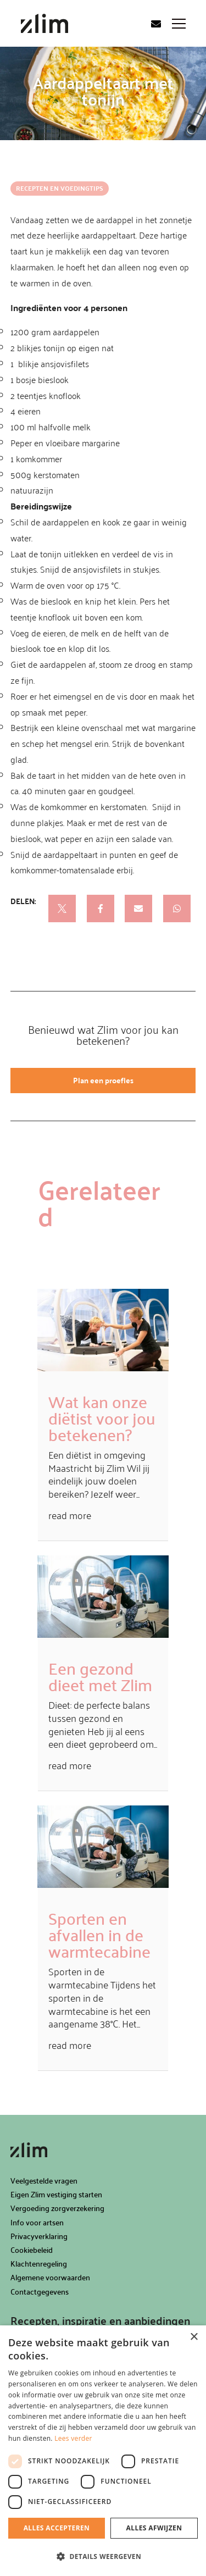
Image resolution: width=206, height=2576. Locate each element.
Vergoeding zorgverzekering (57, 2208)
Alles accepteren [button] (57, 2528)
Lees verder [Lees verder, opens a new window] (73, 2438)
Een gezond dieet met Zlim (100, 1676)
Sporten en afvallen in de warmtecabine (99, 1934)
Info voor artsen (37, 2222)
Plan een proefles (103, 1080)
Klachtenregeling (38, 2263)
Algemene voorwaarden (50, 2277)
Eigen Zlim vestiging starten (56, 2194)
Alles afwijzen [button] (154, 2528)
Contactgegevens (39, 2291)
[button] (103, 2556)
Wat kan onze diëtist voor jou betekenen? (101, 1417)
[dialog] (103, 2450)
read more (69, 1515)
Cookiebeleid (31, 2250)
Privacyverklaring (39, 2236)
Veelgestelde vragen (43, 2180)
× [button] (194, 2337)
